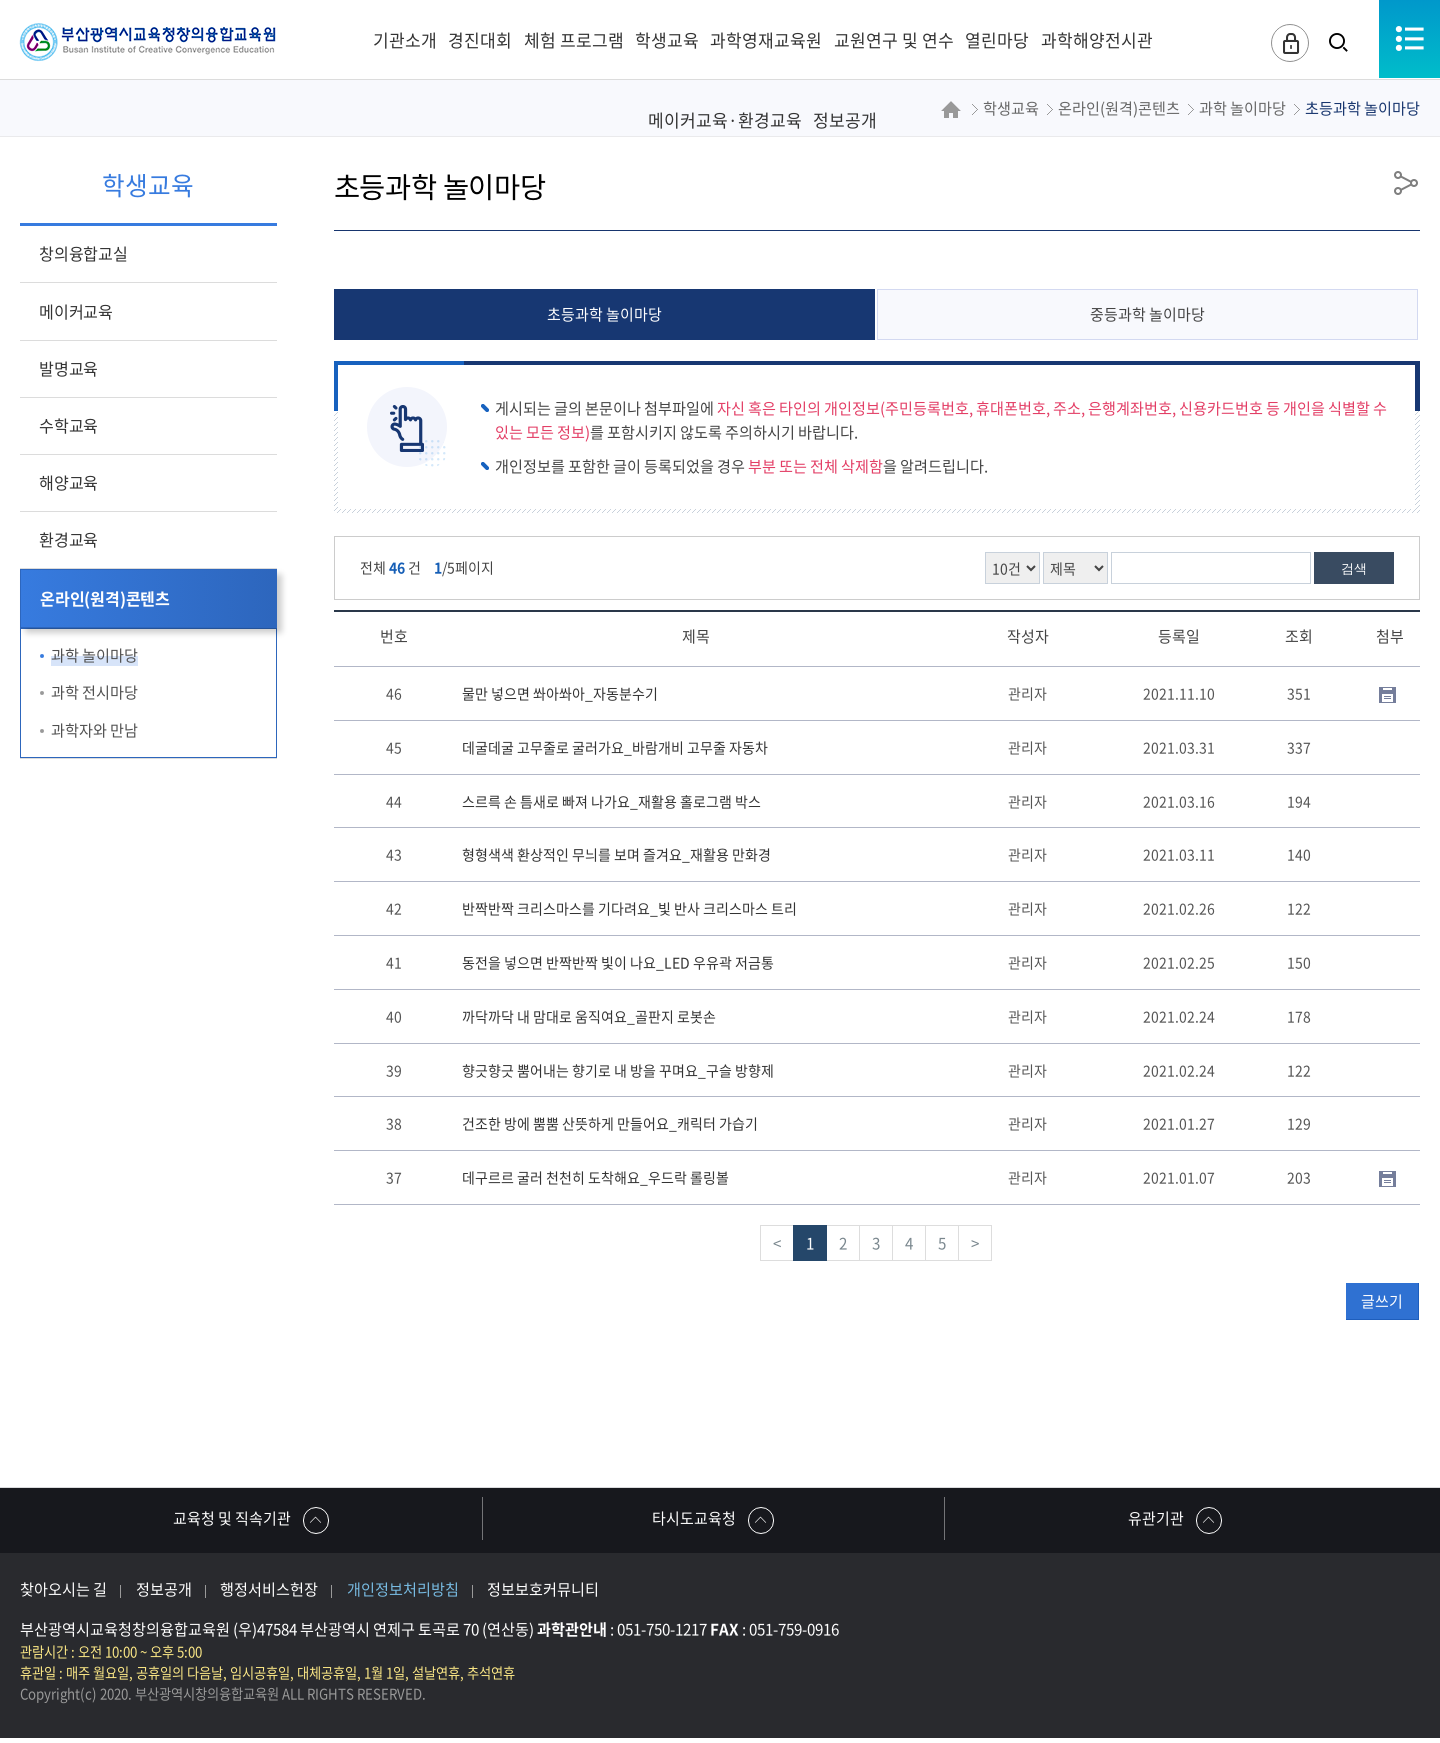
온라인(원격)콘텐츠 (105, 598)
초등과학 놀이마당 (604, 314)
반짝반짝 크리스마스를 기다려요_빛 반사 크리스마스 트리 (629, 909)
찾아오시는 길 (63, 1593)
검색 (1354, 569)
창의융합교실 (83, 253)
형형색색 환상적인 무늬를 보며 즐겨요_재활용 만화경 (616, 855)
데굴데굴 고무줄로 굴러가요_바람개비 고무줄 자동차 (615, 747)
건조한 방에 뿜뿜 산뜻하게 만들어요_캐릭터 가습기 (610, 1124)
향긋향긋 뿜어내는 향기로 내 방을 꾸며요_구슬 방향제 (618, 1070)
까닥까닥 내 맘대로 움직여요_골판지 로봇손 (589, 1016)
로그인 (1285, 44)
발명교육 (68, 368)
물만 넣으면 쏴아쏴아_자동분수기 (560, 694)
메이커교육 (76, 311)
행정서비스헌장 (269, 1593)
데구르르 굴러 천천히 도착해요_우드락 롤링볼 (595, 1178)
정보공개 (164, 1593)
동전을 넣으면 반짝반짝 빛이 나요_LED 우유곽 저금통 (618, 963)
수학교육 (68, 425)
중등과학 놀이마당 (1147, 314)
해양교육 (68, 482)
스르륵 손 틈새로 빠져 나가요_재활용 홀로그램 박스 (611, 801)
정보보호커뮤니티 (543, 1593)
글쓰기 (1382, 1301)
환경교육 (68, 539)
